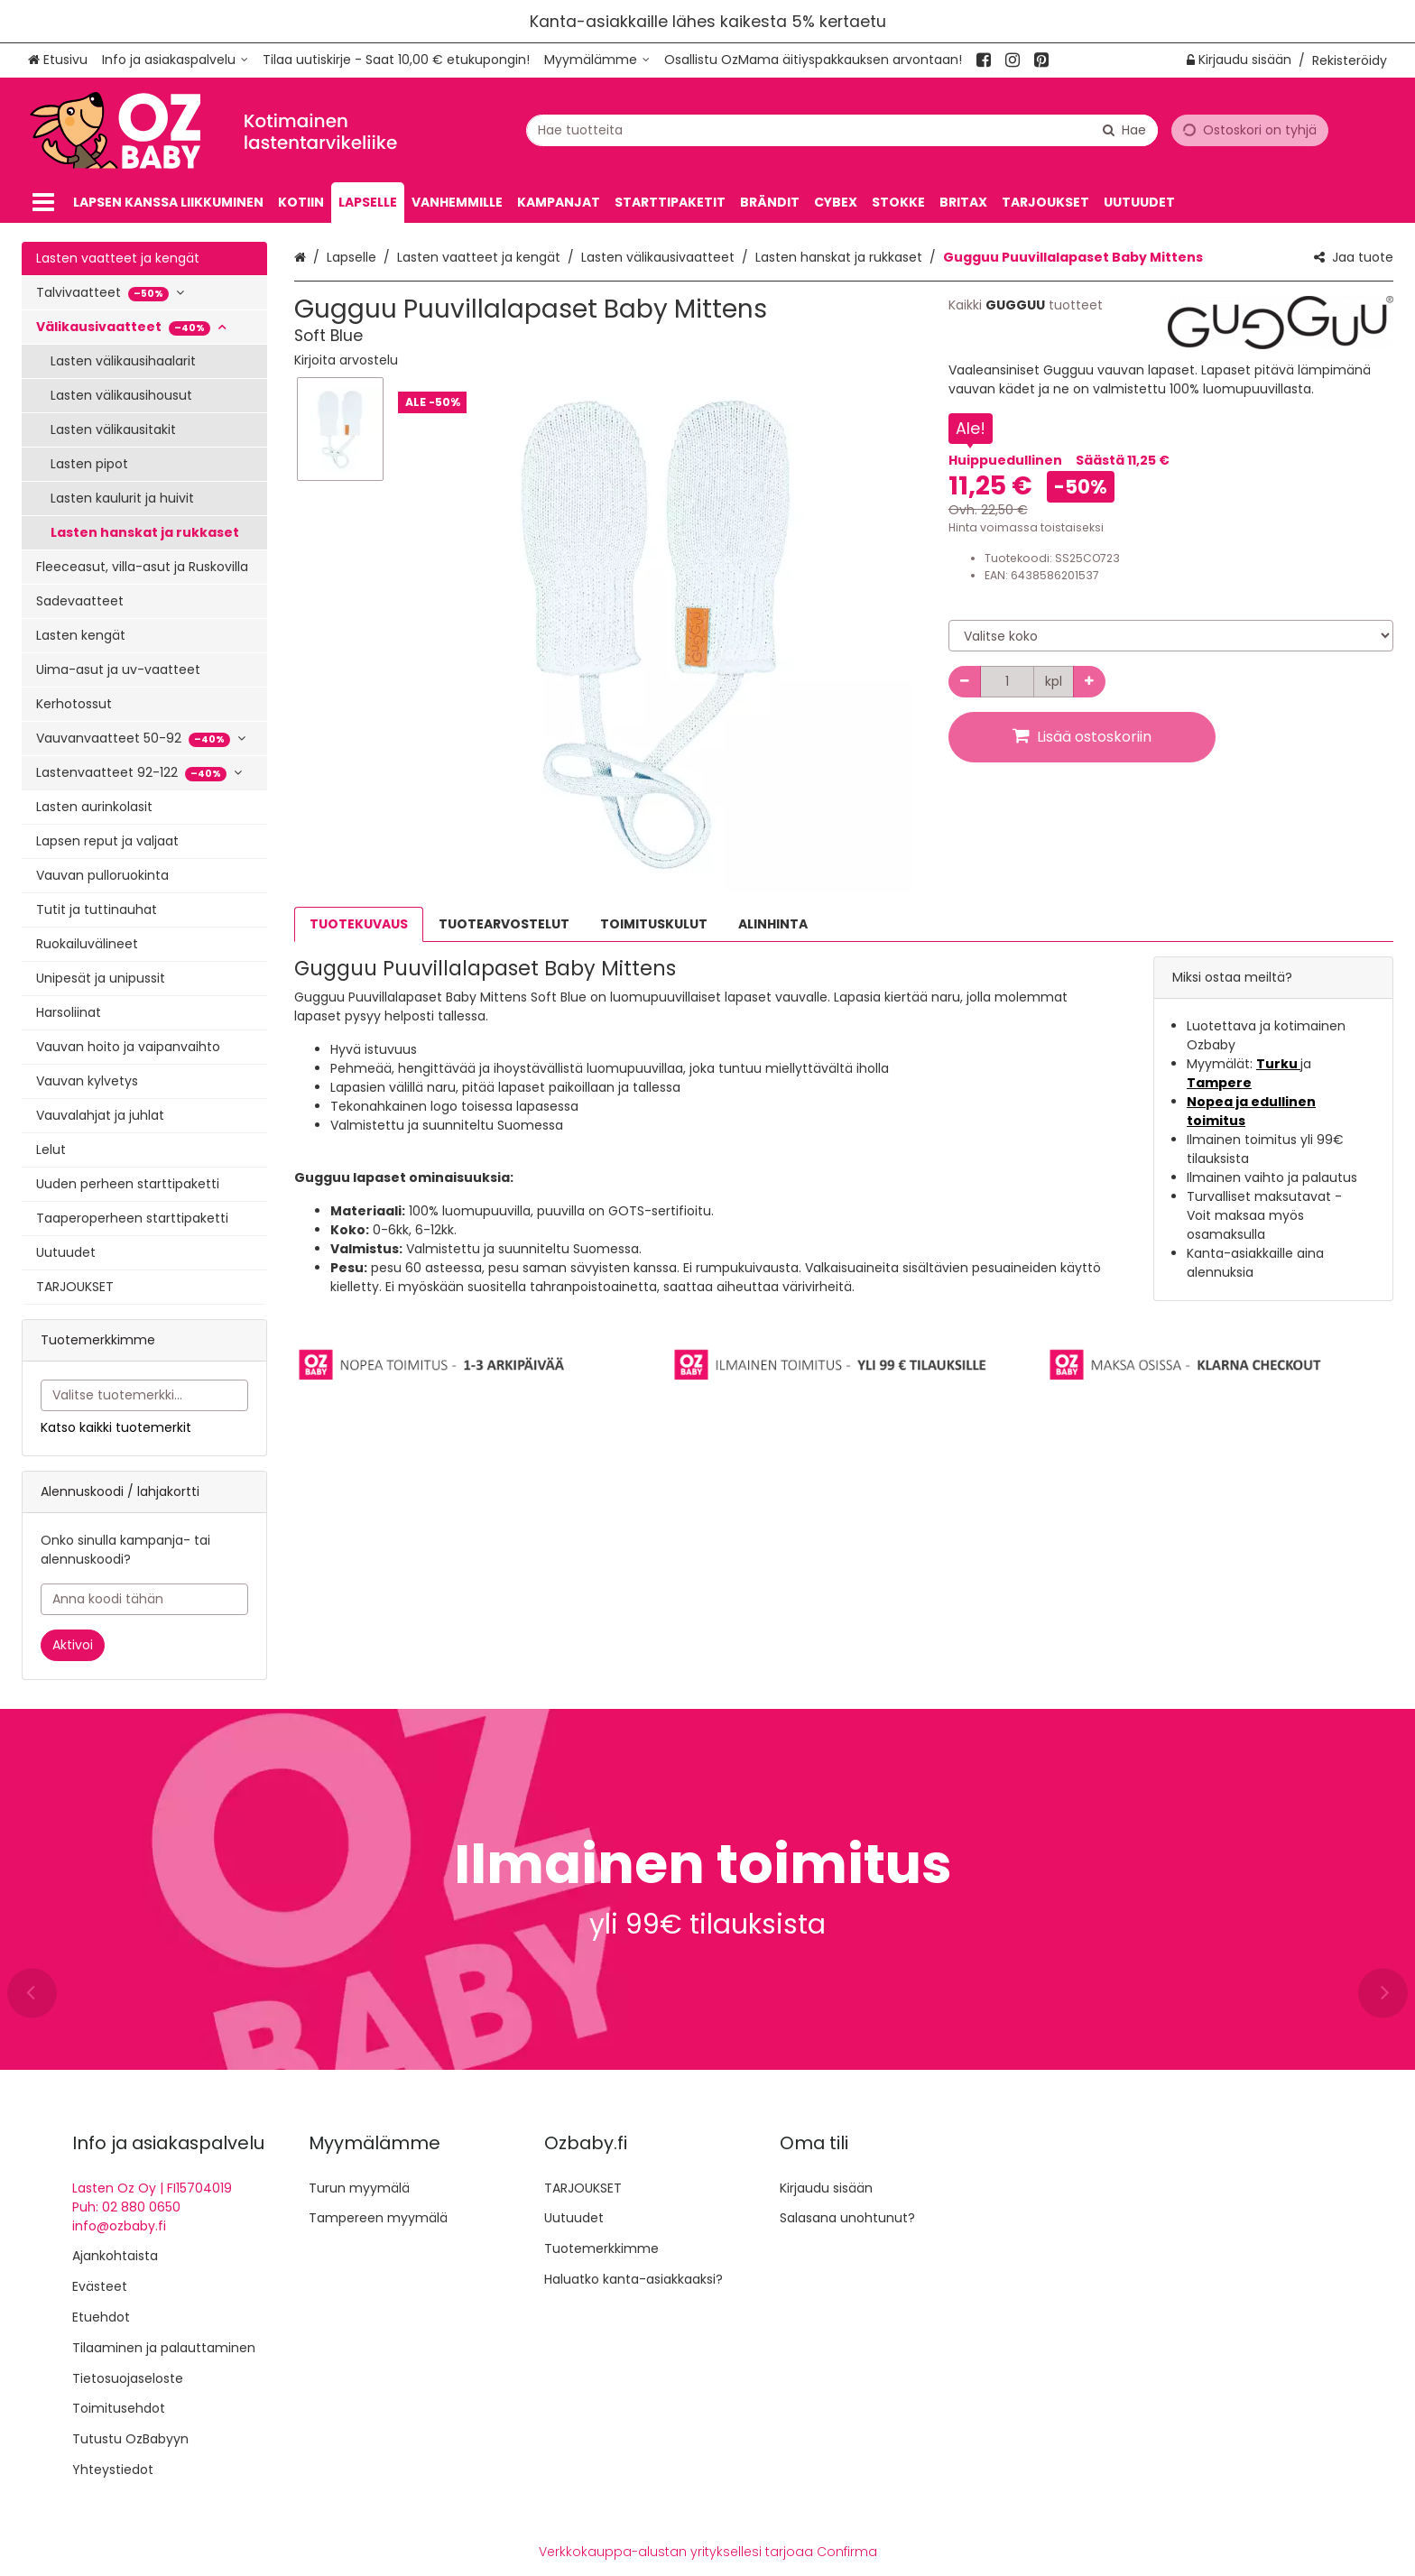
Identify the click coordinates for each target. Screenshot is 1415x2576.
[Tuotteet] (43, 202)
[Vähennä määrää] (964, 681)
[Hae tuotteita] (842, 129)
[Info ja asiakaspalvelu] (175, 60)
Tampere (1219, 1083)
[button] (346, 360)
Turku (1278, 1064)
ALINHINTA (773, 924)
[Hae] (1124, 129)
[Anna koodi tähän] (144, 1599)
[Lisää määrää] (1089, 681)
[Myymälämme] (597, 60)
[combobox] (842, 129)
